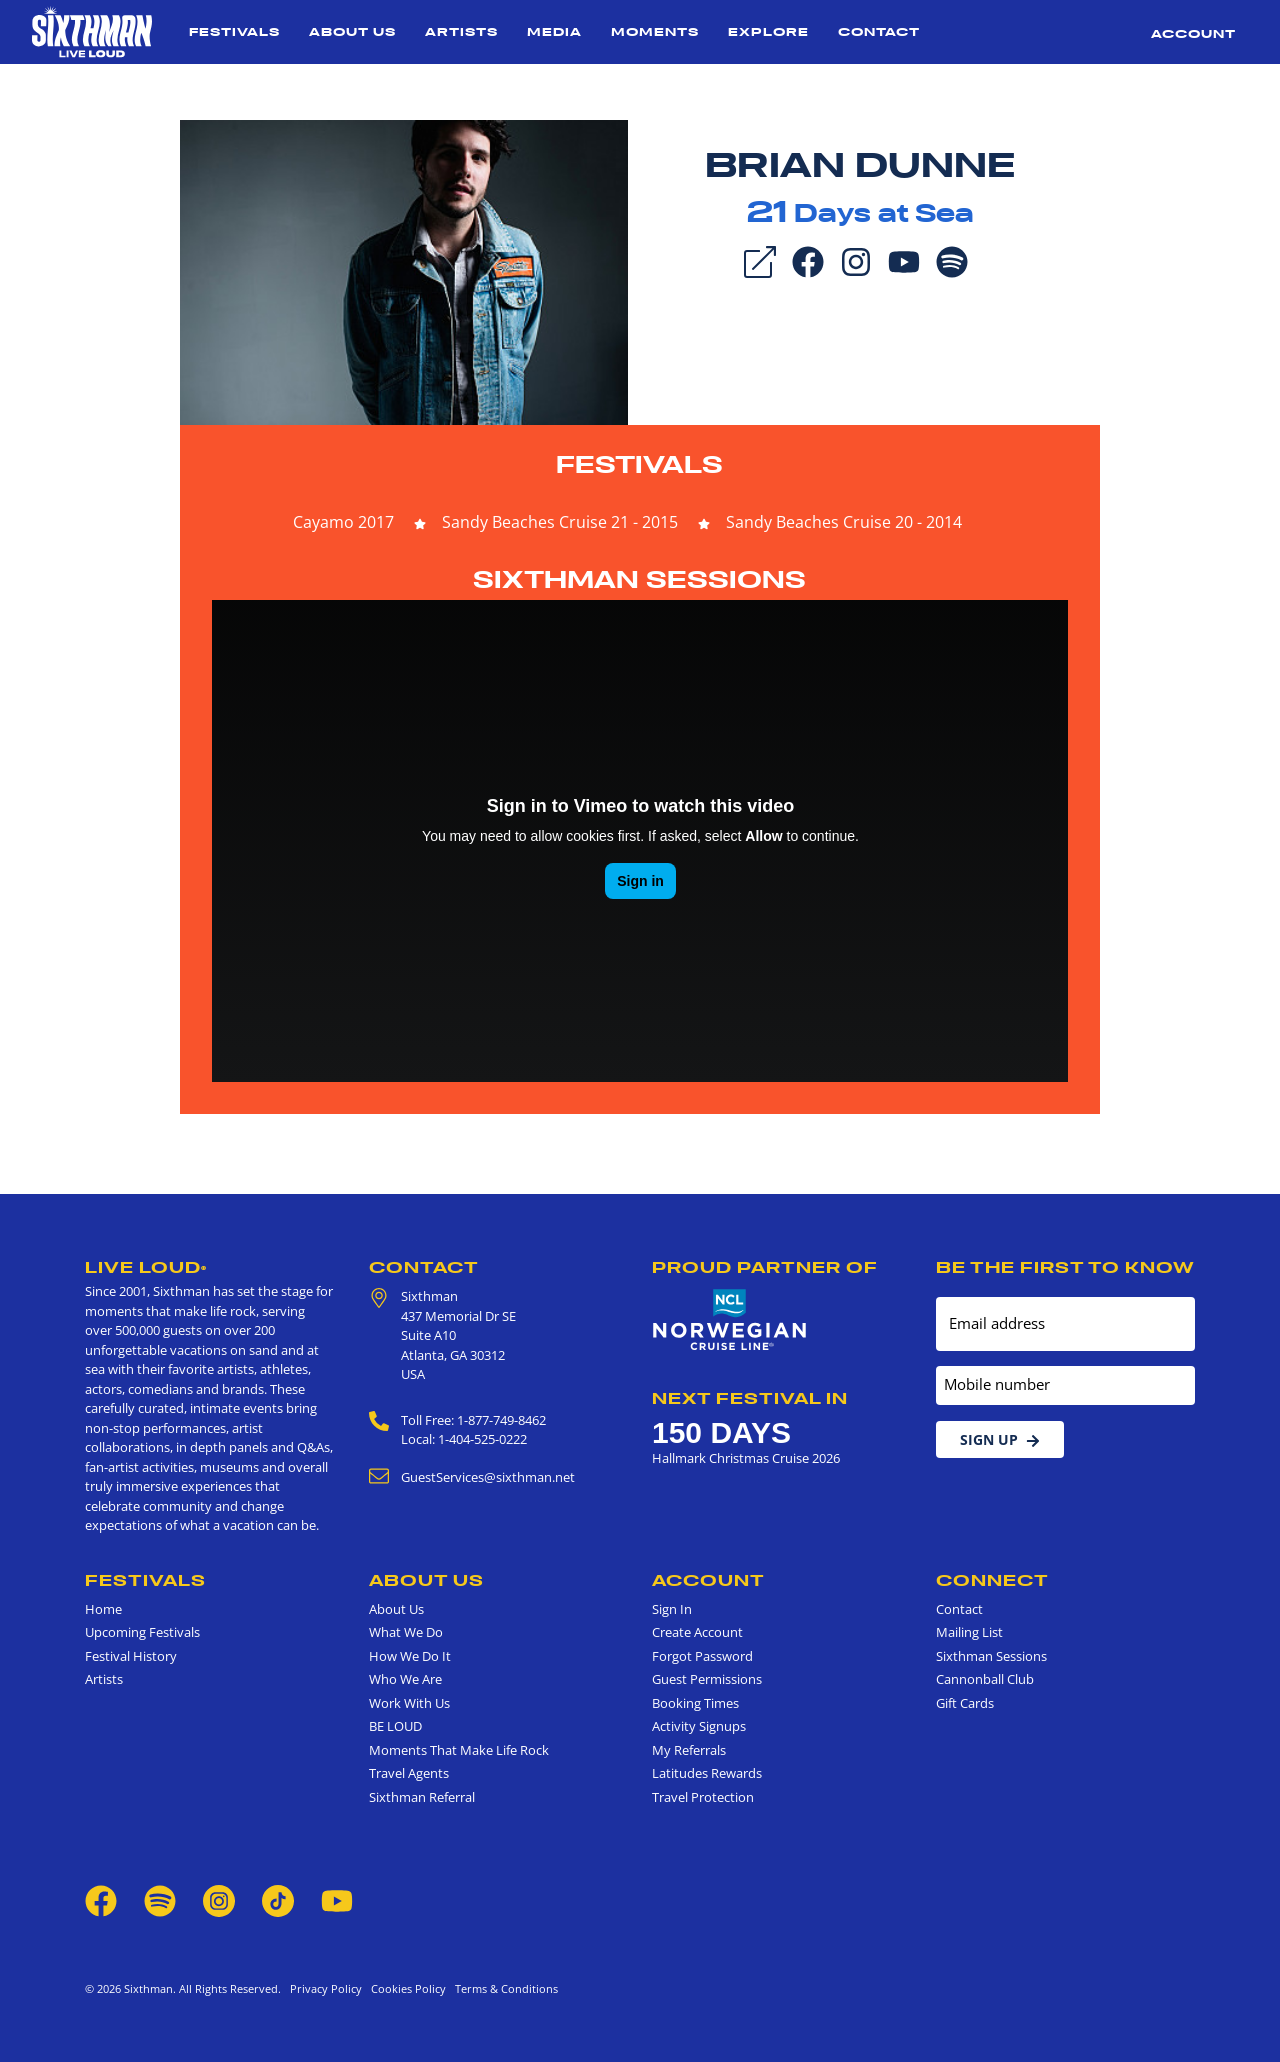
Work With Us (409, 1703)
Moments (655, 31)
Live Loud (146, 1267)
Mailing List (969, 1632)
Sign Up (1000, 1439)
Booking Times (695, 1703)
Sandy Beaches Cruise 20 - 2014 (844, 522)
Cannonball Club (985, 1679)
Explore (768, 31)
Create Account (697, 1632)
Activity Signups (699, 1726)
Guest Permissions (707, 1679)
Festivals (234, 31)
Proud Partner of (765, 1267)
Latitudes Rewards (707, 1773)
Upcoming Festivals (142, 1632)
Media (554, 31)
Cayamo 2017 (343, 522)
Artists (461, 31)
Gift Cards (965, 1703)
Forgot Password (702, 1656)
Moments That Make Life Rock (459, 1750)
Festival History (131, 1656)
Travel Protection (703, 1797)
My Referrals (689, 1750)
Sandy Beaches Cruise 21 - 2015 (560, 522)
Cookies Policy (405, 1988)
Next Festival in (750, 1398)
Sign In (672, 1609)
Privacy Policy (326, 1988)
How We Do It (410, 1656)
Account (1193, 33)
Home (103, 1609)
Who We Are (405, 1679)
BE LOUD (395, 1726)
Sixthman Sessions (639, 579)
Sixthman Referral (422, 1797)
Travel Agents (409, 1773)
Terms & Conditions (503, 1988)
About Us (352, 31)
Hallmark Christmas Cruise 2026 (746, 1458)
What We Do (406, 1632)
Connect (992, 1580)
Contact (879, 31)
